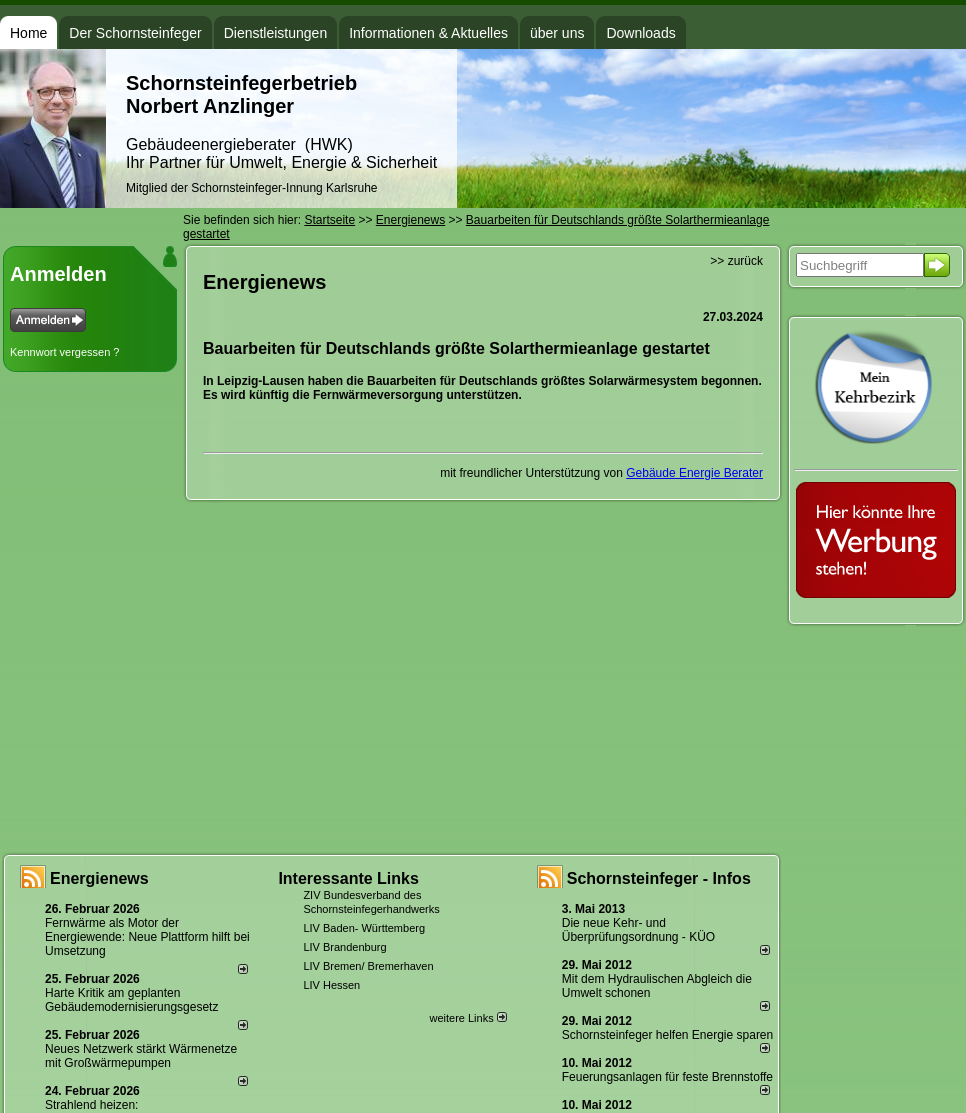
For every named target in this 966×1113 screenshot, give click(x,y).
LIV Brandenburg (344, 947)
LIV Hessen (331, 985)
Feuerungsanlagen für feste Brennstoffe (667, 1077)
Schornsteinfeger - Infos (659, 878)
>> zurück (736, 261)
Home (28, 33)
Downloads (640, 33)
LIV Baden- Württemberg (364, 928)
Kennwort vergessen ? (64, 352)
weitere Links (467, 1018)
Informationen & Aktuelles (428, 33)
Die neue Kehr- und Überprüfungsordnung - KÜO (638, 930)
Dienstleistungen (276, 33)
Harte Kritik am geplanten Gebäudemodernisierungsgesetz (131, 1000)
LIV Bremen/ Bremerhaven (368, 966)
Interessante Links (348, 878)
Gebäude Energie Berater (694, 473)
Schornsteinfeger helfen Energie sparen (667, 1035)
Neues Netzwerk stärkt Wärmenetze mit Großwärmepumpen (141, 1056)
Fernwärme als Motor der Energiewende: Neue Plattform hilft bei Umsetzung (147, 937)
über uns (557, 33)
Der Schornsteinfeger (135, 33)
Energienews (99, 878)
